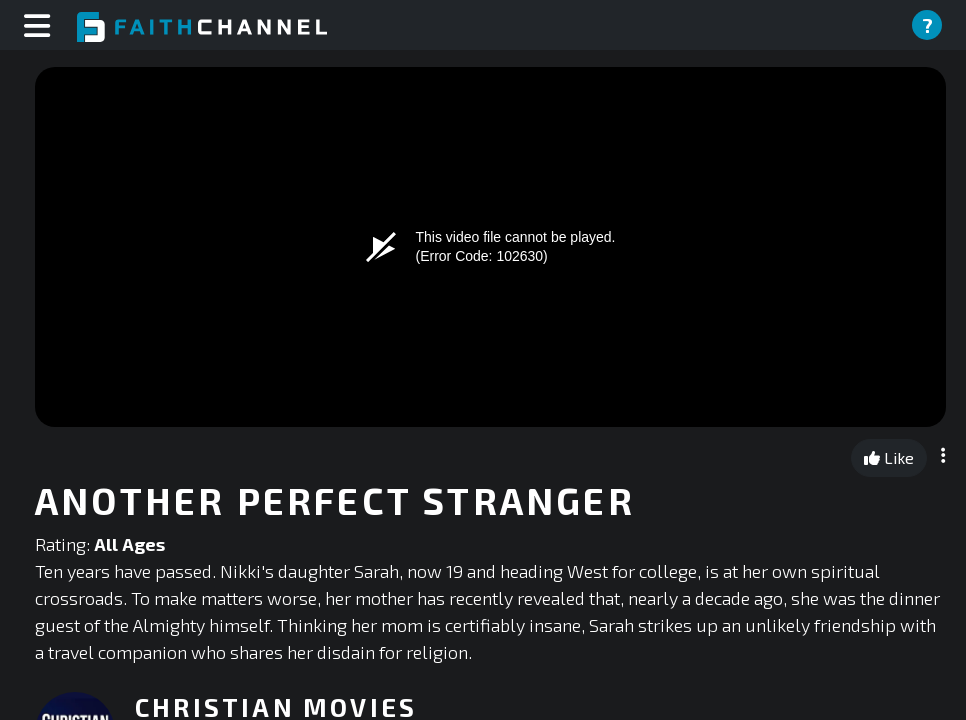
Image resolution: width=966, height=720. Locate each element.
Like (889, 457)
